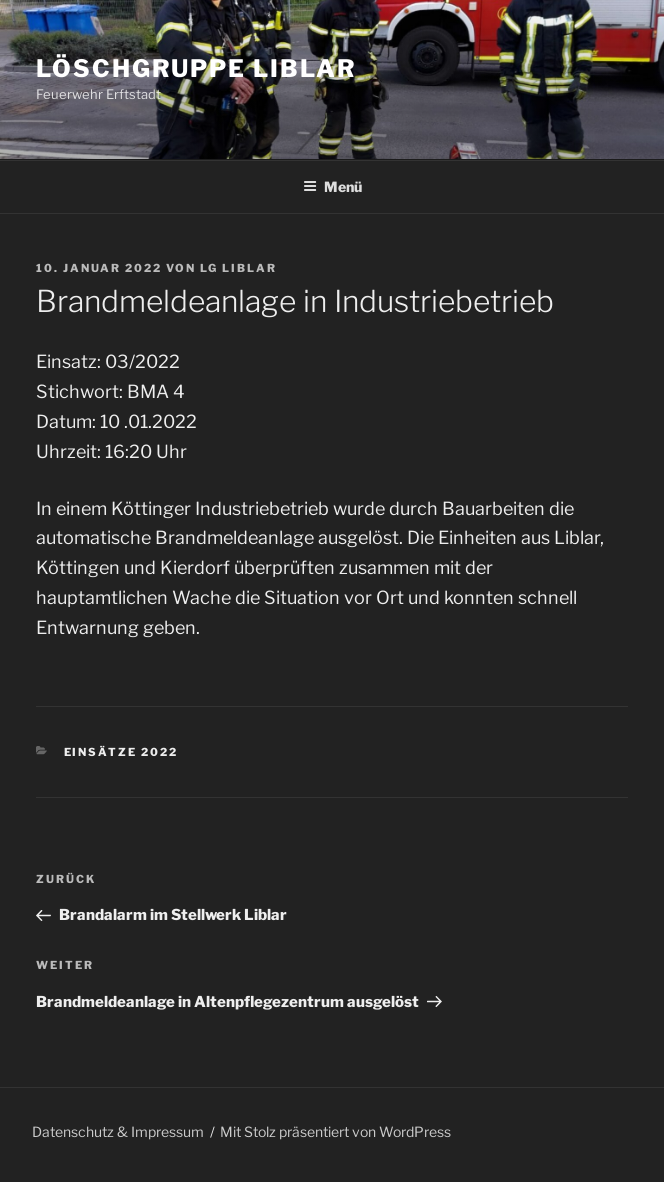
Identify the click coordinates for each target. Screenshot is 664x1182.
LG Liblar (238, 268)
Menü (332, 186)
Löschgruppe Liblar (196, 68)
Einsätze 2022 (121, 752)
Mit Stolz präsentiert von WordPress (335, 1131)
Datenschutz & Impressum (118, 1131)
